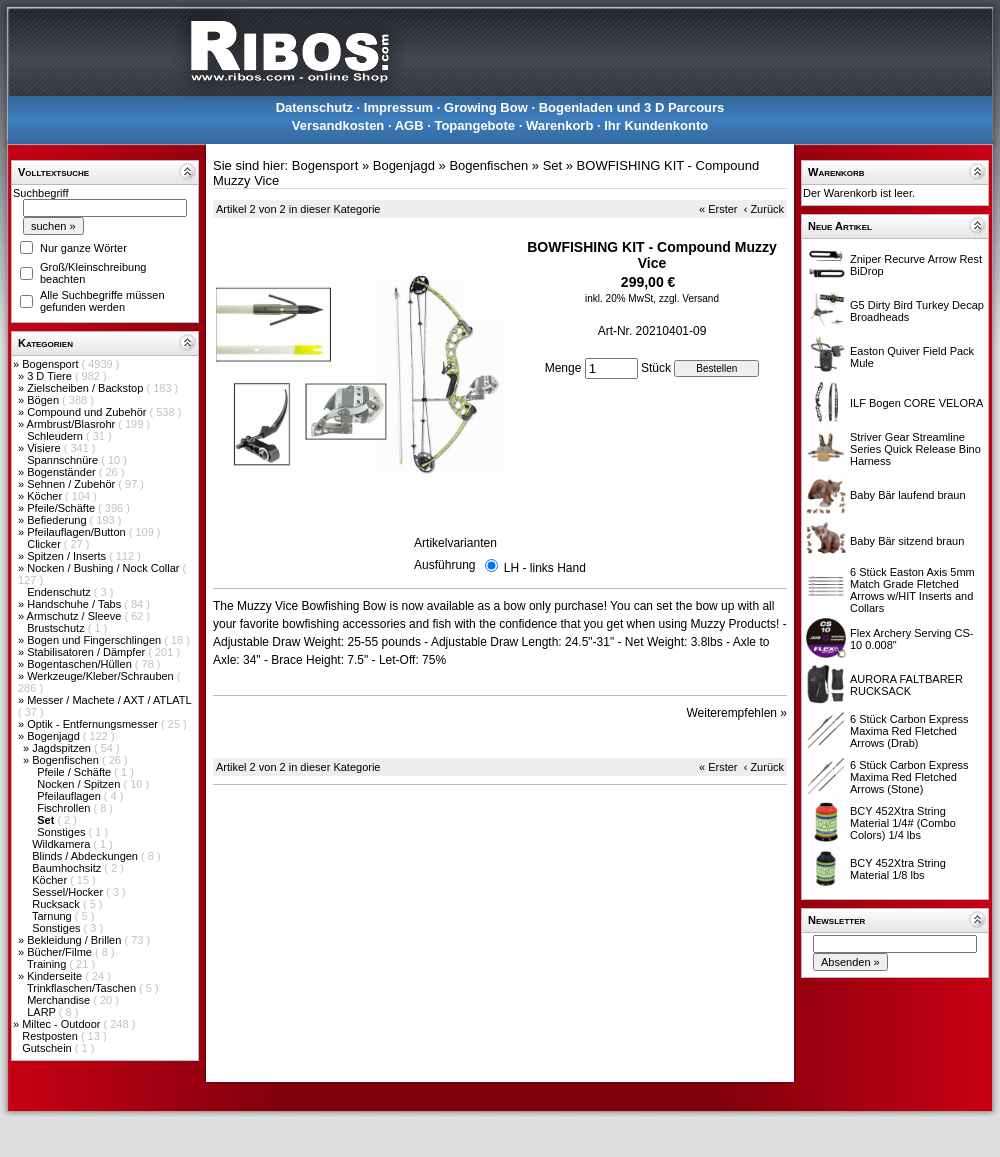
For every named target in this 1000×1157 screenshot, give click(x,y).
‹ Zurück (764, 209)
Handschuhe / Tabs (75, 604)
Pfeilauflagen (70, 796)
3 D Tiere (51, 376)
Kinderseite (56, 976)
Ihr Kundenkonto (656, 125)
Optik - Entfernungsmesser (94, 724)
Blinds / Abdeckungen (86, 856)
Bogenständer (63, 472)
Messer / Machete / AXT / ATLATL (109, 700)
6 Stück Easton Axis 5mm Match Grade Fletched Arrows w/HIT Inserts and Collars (912, 590)
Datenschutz (314, 107)
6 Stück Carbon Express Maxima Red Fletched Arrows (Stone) (909, 777)
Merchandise (60, 1000)
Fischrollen (65, 808)
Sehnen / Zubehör (72, 484)
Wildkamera (62, 844)
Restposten (51, 1036)
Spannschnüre (64, 460)
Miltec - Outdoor (62, 1024)
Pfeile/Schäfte (62, 508)
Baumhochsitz (68, 868)
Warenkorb (559, 125)
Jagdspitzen (63, 748)
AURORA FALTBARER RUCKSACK (906, 685)
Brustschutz (57, 628)
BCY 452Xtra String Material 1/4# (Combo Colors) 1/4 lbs (903, 823)
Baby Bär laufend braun (908, 495)
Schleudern (56, 436)
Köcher (46, 496)
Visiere (45, 448)
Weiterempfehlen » (737, 713)
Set (553, 165)
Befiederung (58, 520)
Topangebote (474, 125)
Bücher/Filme (61, 952)
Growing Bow (486, 107)
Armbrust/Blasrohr (73, 424)
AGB (409, 125)
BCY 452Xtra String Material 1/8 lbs (898, 869)
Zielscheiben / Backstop (86, 388)
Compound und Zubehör (88, 412)
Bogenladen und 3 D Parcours (632, 107)
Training (48, 964)
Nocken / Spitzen (80, 784)
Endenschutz (60, 592)
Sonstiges (62, 832)
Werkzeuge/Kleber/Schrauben (102, 676)
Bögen (44, 400)
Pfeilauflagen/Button (78, 532)
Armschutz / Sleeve (76, 616)
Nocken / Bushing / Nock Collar (104, 568)
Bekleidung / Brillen (75, 940)
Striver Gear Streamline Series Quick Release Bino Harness (915, 449)
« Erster (718, 209)
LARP (43, 1012)
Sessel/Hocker (69, 892)
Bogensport (51, 364)
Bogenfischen (67, 760)
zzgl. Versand (689, 298)
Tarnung (53, 916)
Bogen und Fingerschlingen (95, 640)
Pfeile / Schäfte (75, 772)
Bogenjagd (55, 736)
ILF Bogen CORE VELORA (916, 403)
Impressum (398, 107)
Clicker (45, 544)
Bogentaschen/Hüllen (81, 664)
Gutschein (48, 1048)
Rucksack (57, 904)
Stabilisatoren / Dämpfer (87, 652)
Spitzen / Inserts (68, 556)
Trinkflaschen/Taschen (83, 988)
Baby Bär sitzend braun (907, 541)
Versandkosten (338, 125)
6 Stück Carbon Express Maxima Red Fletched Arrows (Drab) (909, 731)
